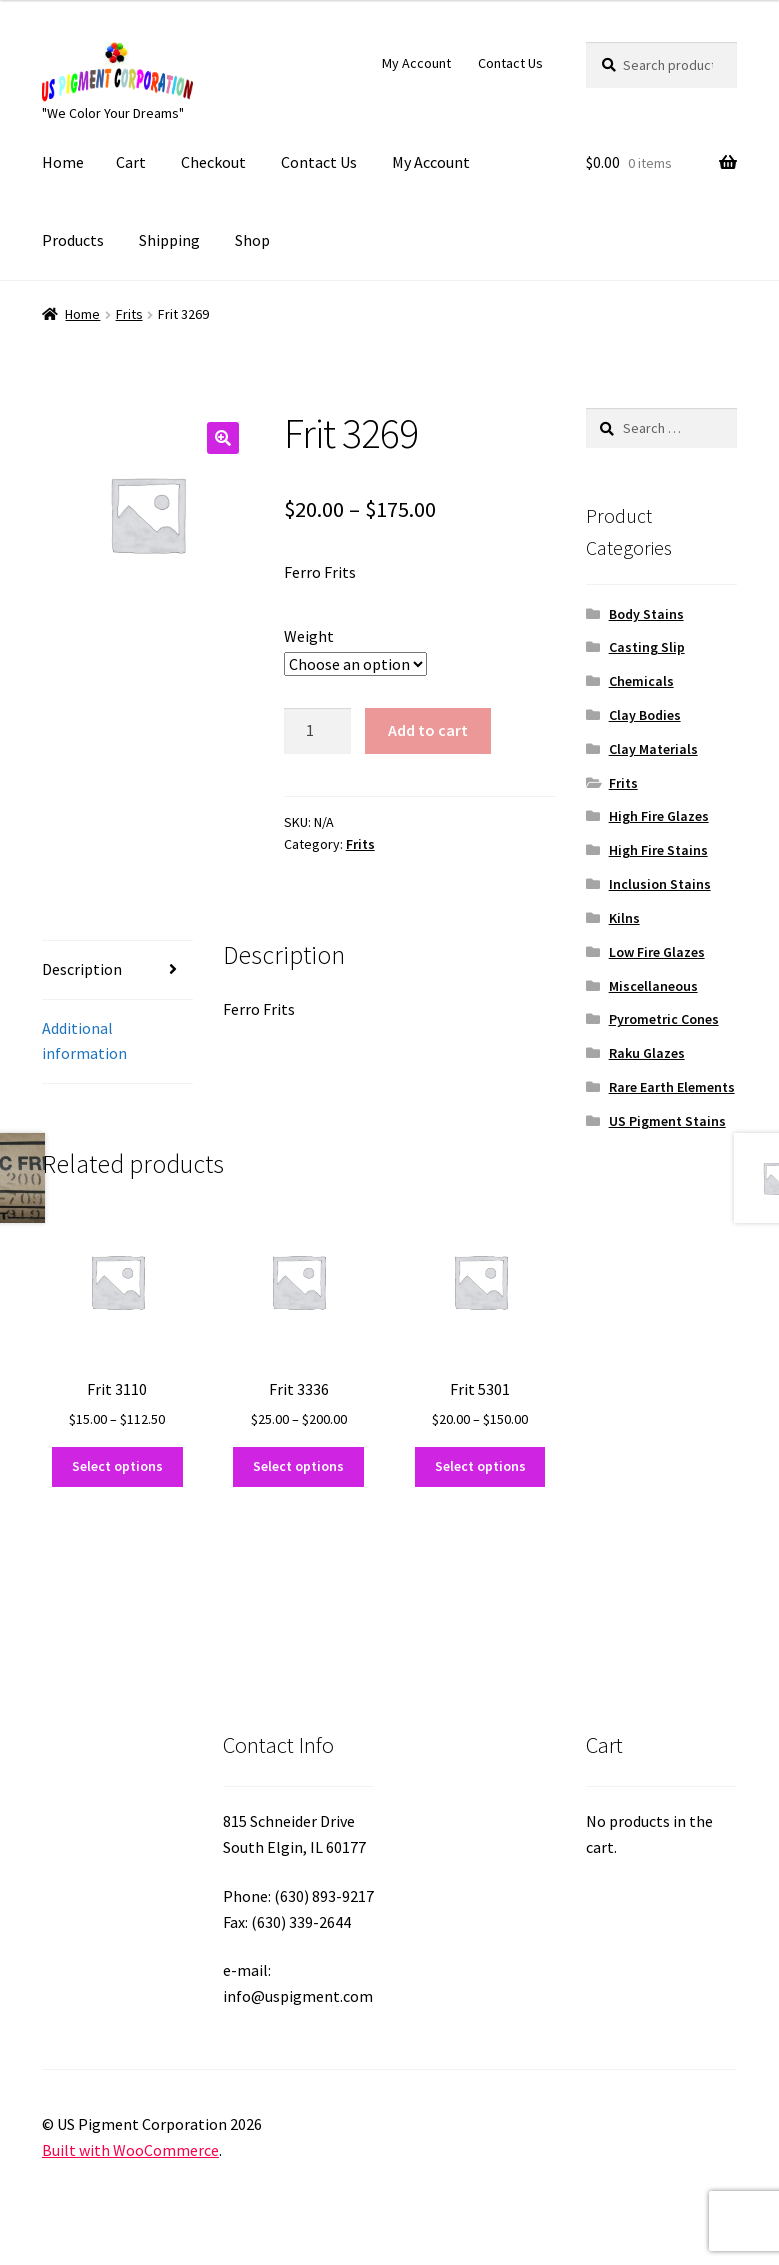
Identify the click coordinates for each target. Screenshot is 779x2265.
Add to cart (428, 730)
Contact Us (510, 63)
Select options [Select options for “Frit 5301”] (480, 1466)
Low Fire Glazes (657, 952)
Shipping (169, 240)
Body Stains (646, 614)
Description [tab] (82, 969)
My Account (416, 63)
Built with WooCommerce (130, 2150)
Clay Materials (653, 749)
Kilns (624, 918)
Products (73, 240)
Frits (129, 314)
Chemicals (641, 681)
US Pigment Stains (667, 1121)
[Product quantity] (318, 731)
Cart (131, 162)
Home (63, 162)
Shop (252, 240)
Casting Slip (647, 647)
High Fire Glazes (659, 816)
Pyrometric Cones (664, 1019)
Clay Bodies (645, 715)
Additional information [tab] (84, 1041)
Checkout (213, 162)
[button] (223, 438)
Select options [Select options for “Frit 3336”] (298, 1466)
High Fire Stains (658, 850)
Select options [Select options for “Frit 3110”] (117, 1466)
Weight (309, 636)
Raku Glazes (647, 1053)
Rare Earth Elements (672, 1087)
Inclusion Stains (660, 884)
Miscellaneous (653, 986)
